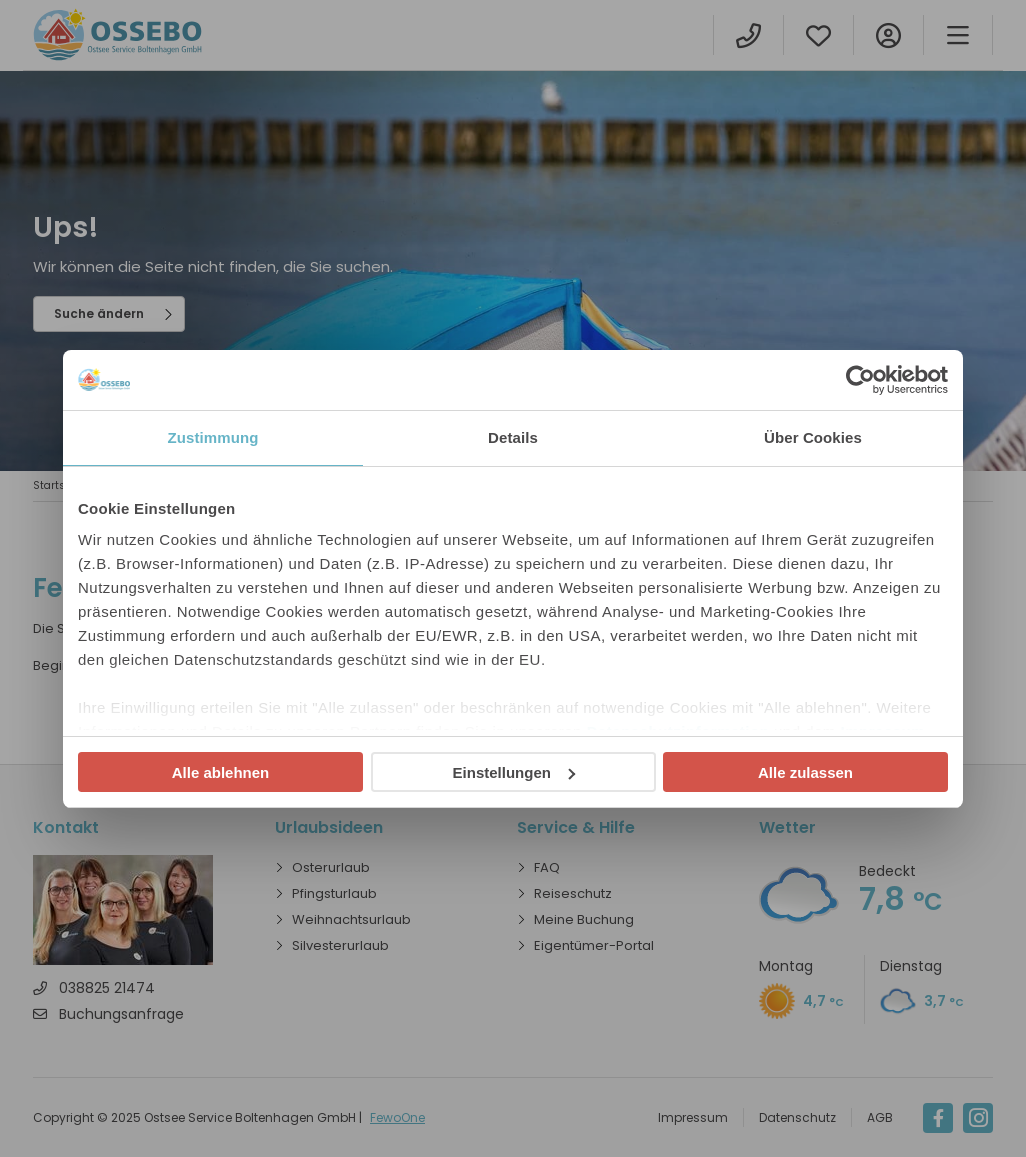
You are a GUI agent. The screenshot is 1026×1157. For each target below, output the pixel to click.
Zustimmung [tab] (213, 437)
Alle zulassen (805, 772)
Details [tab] (513, 437)
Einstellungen (514, 772)
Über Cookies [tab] (813, 437)
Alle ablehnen (221, 772)
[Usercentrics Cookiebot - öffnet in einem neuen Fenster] (860, 380)
